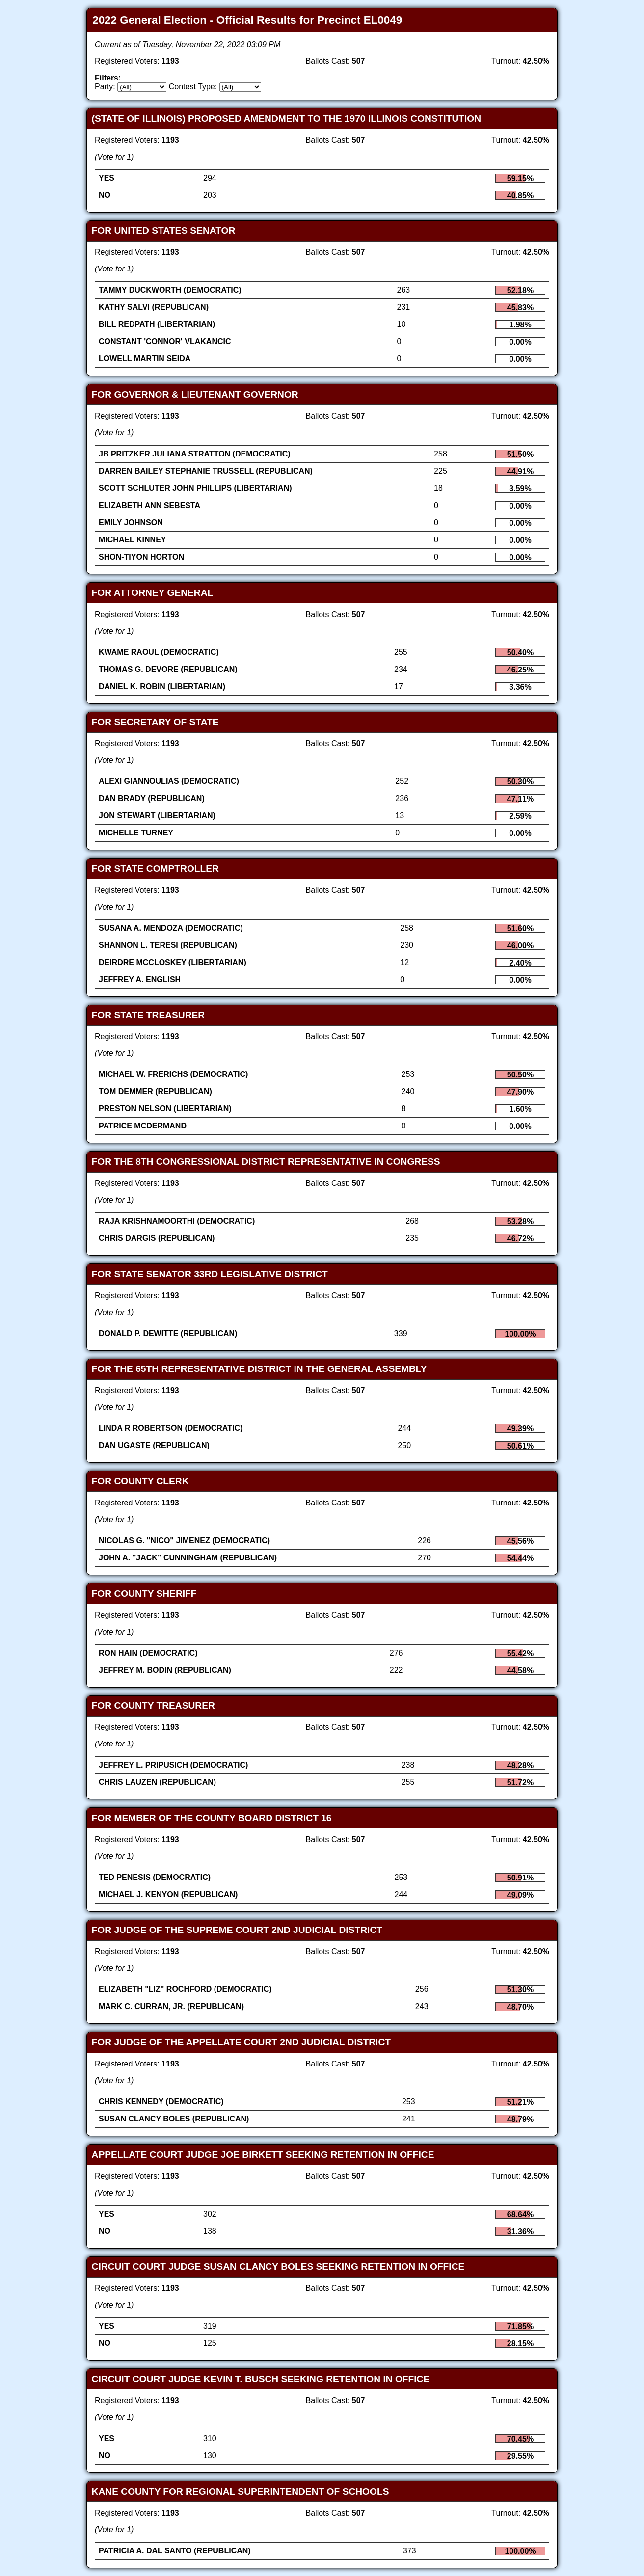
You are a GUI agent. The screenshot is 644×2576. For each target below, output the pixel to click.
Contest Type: (193, 86)
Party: (105, 86)
